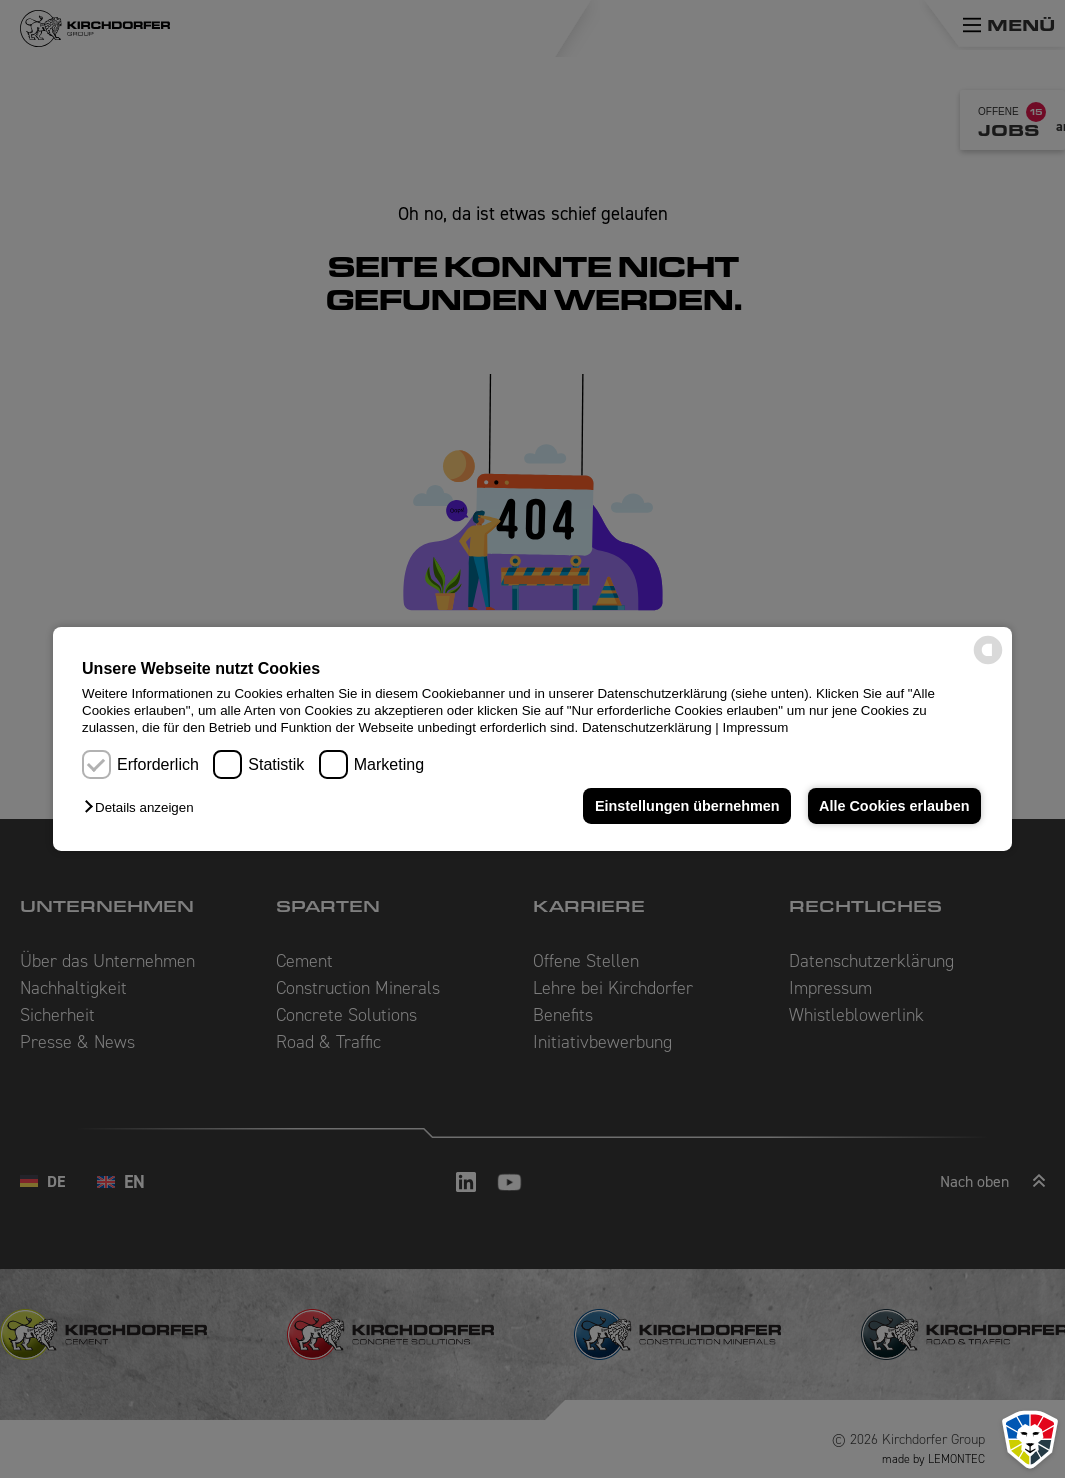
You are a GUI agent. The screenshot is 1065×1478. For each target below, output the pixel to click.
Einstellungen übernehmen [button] (687, 806)
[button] (143, 807)
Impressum (755, 727)
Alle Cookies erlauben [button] (894, 806)
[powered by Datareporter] (988, 662)
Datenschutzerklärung (647, 727)
